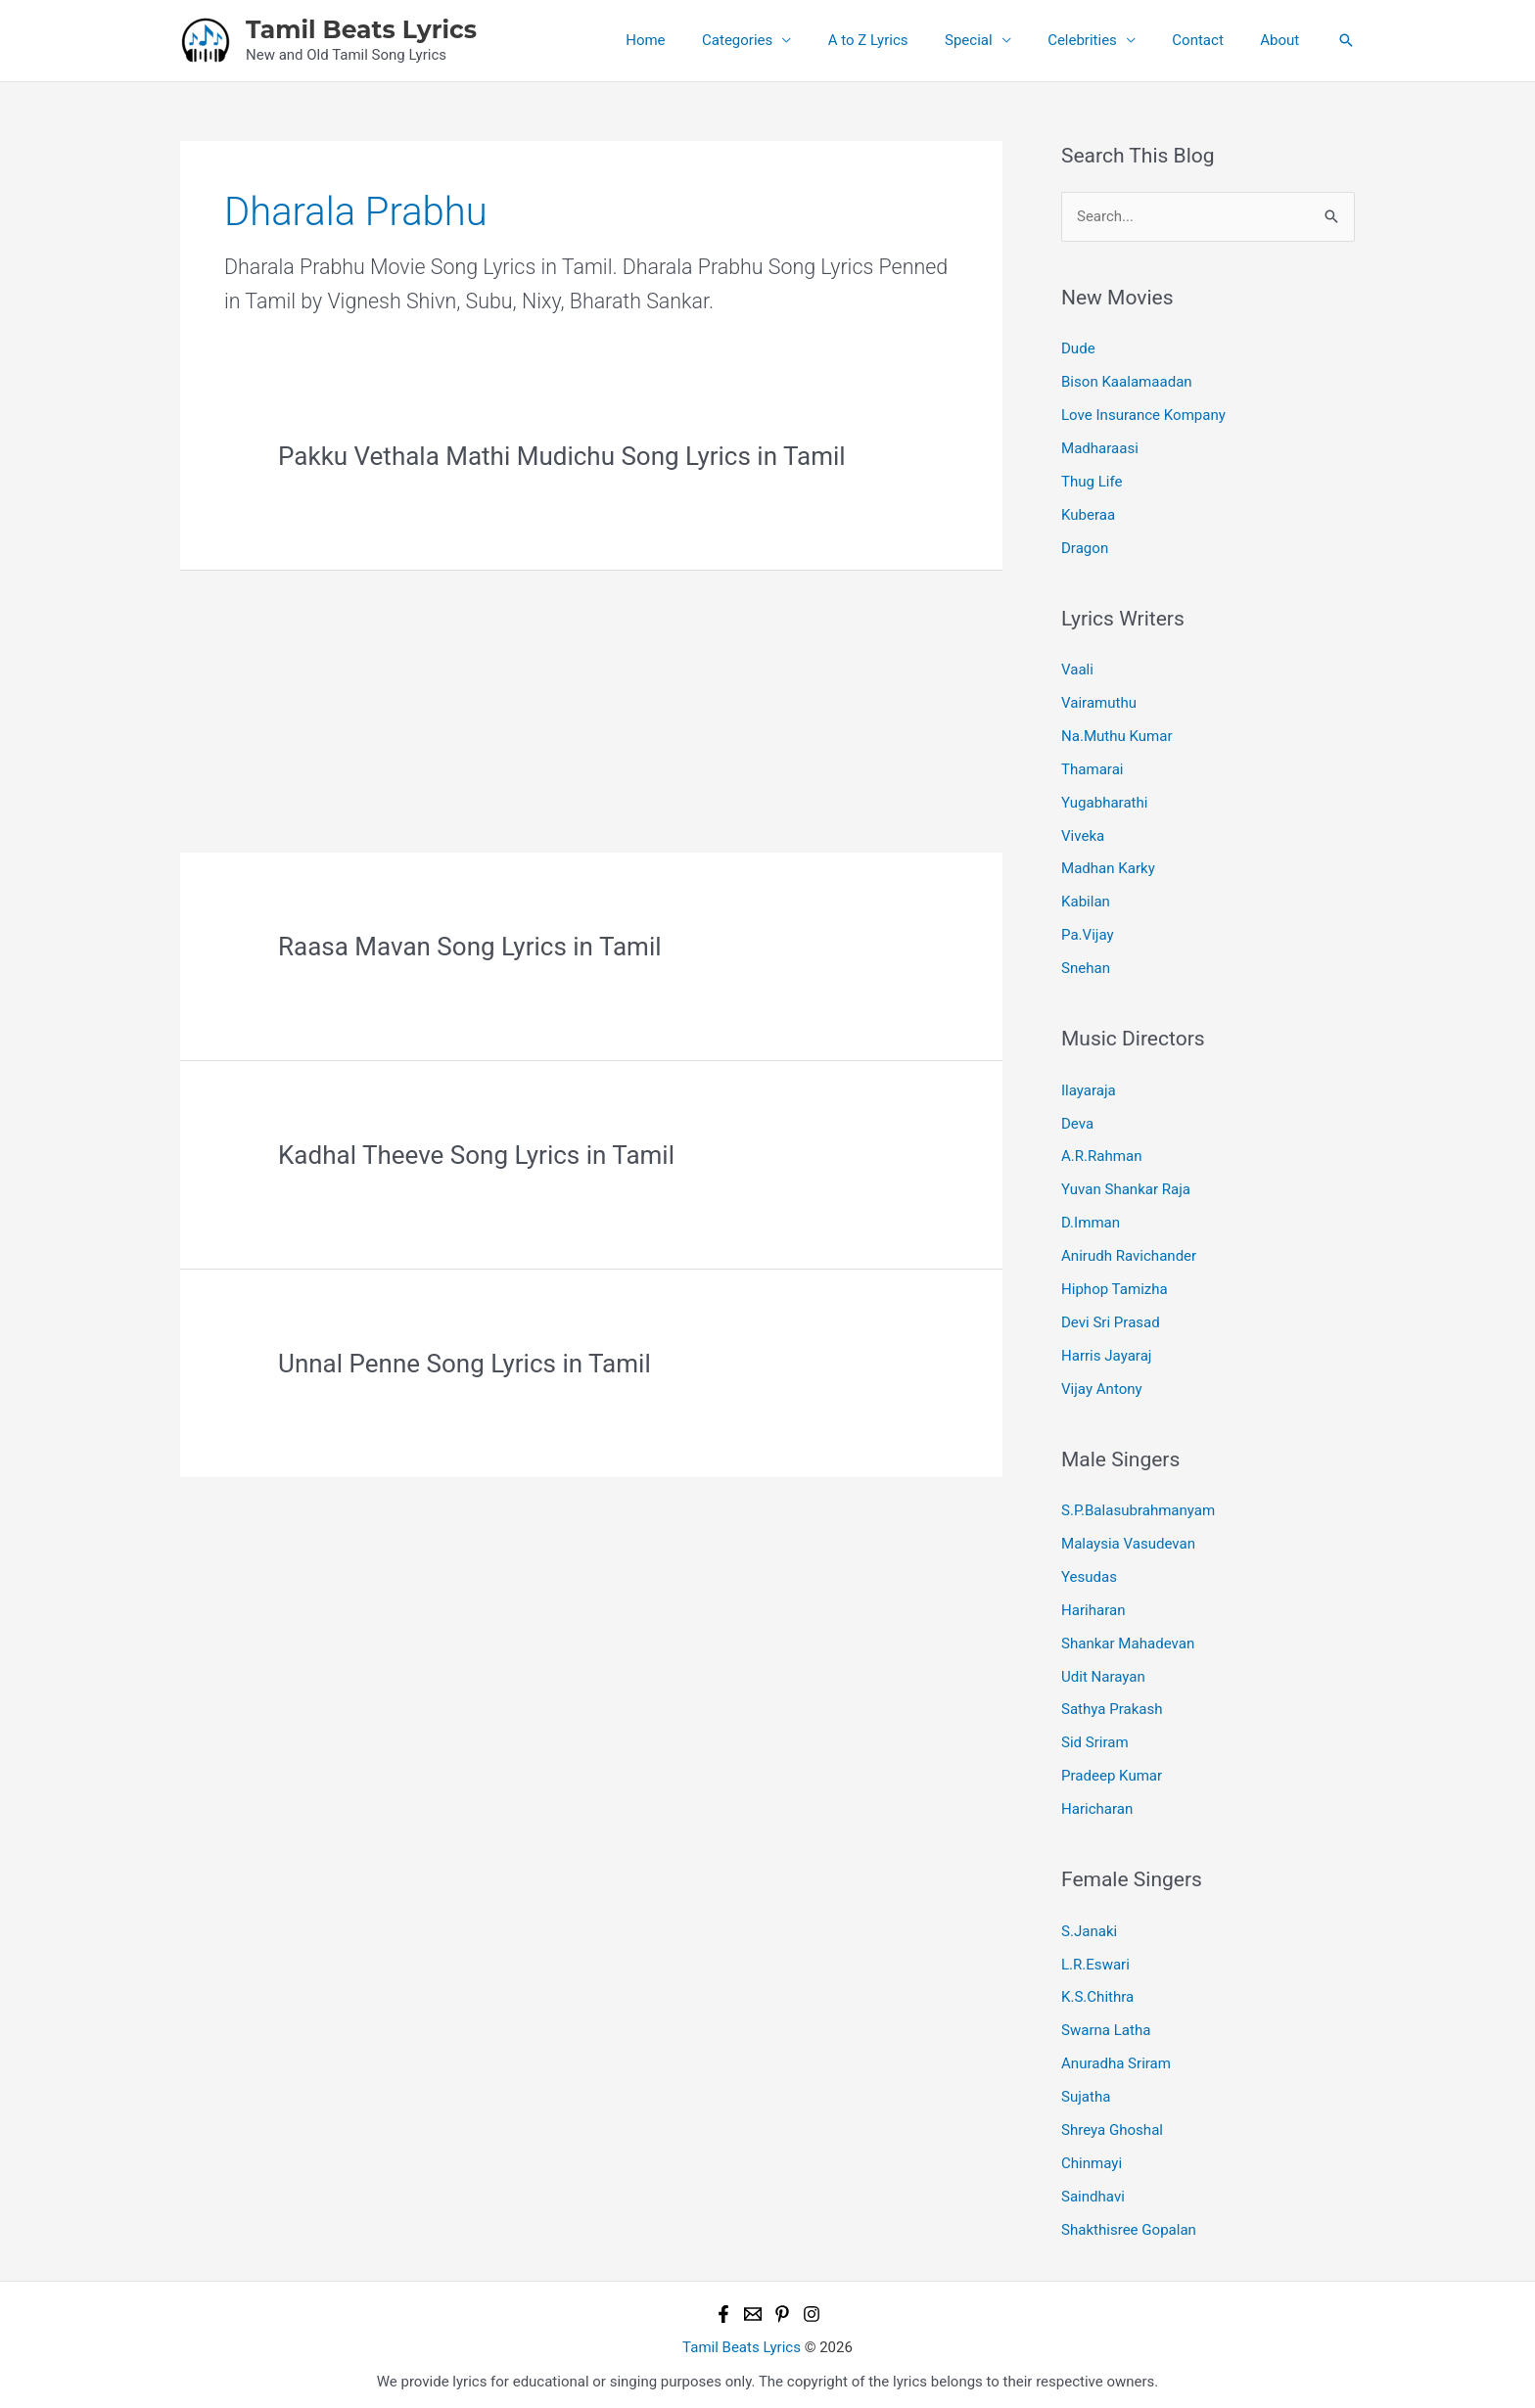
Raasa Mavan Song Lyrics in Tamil (470, 946)
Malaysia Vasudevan (1128, 1541)
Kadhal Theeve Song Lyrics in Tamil (476, 1155)
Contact (1209, 40)
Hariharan (1093, 1606)
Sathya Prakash (1111, 1705)
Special (994, 40)
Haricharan (1097, 1805)
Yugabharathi (1104, 801)
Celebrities (1101, 40)
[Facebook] (723, 2308)
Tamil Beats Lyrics (361, 29)
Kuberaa (1088, 514)
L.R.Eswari (1095, 1959)
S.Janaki (1089, 1926)
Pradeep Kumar (1111, 1772)
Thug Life (1091, 480)
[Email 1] (753, 2308)
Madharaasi (1100, 448)
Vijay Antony (1101, 1385)
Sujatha (1085, 2092)
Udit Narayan (1103, 1673)
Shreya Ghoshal (1112, 2125)
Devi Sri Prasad (1110, 1319)
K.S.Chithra (1097, 1993)
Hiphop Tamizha (1114, 1286)
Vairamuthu (1099, 702)
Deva (1077, 1121)
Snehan (1085, 966)
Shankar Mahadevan (1127, 1639)
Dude (1078, 348)
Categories (777, 40)
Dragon (1084, 547)
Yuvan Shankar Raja (1125, 1187)
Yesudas (1089, 1573)
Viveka (1082, 834)
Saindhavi (1093, 2191)
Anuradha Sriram (1116, 2058)
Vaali (1077, 668)
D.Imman (1090, 1220)
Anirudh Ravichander (1128, 1253)
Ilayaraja (1088, 1088)
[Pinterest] (782, 2308)
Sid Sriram (1094, 1738)
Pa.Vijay (1087, 933)
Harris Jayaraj (1106, 1353)
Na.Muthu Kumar (1116, 735)
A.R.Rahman (1101, 1154)
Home (693, 40)
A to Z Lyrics (901, 40)
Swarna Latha (1105, 2025)
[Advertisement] (591, 708)
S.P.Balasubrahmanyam (1138, 1507)
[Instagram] (811, 2308)
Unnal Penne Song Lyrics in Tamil (464, 1363)
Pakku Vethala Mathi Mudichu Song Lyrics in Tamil (562, 456)
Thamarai (1092, 768)
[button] (1346, 40)
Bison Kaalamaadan (1126, 382)
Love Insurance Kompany (1143, 415)
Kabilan (1085, 900)
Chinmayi (1091, 2157)
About (1283, 40)
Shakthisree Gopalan (1128, 2224)
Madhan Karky (1108, 867)
